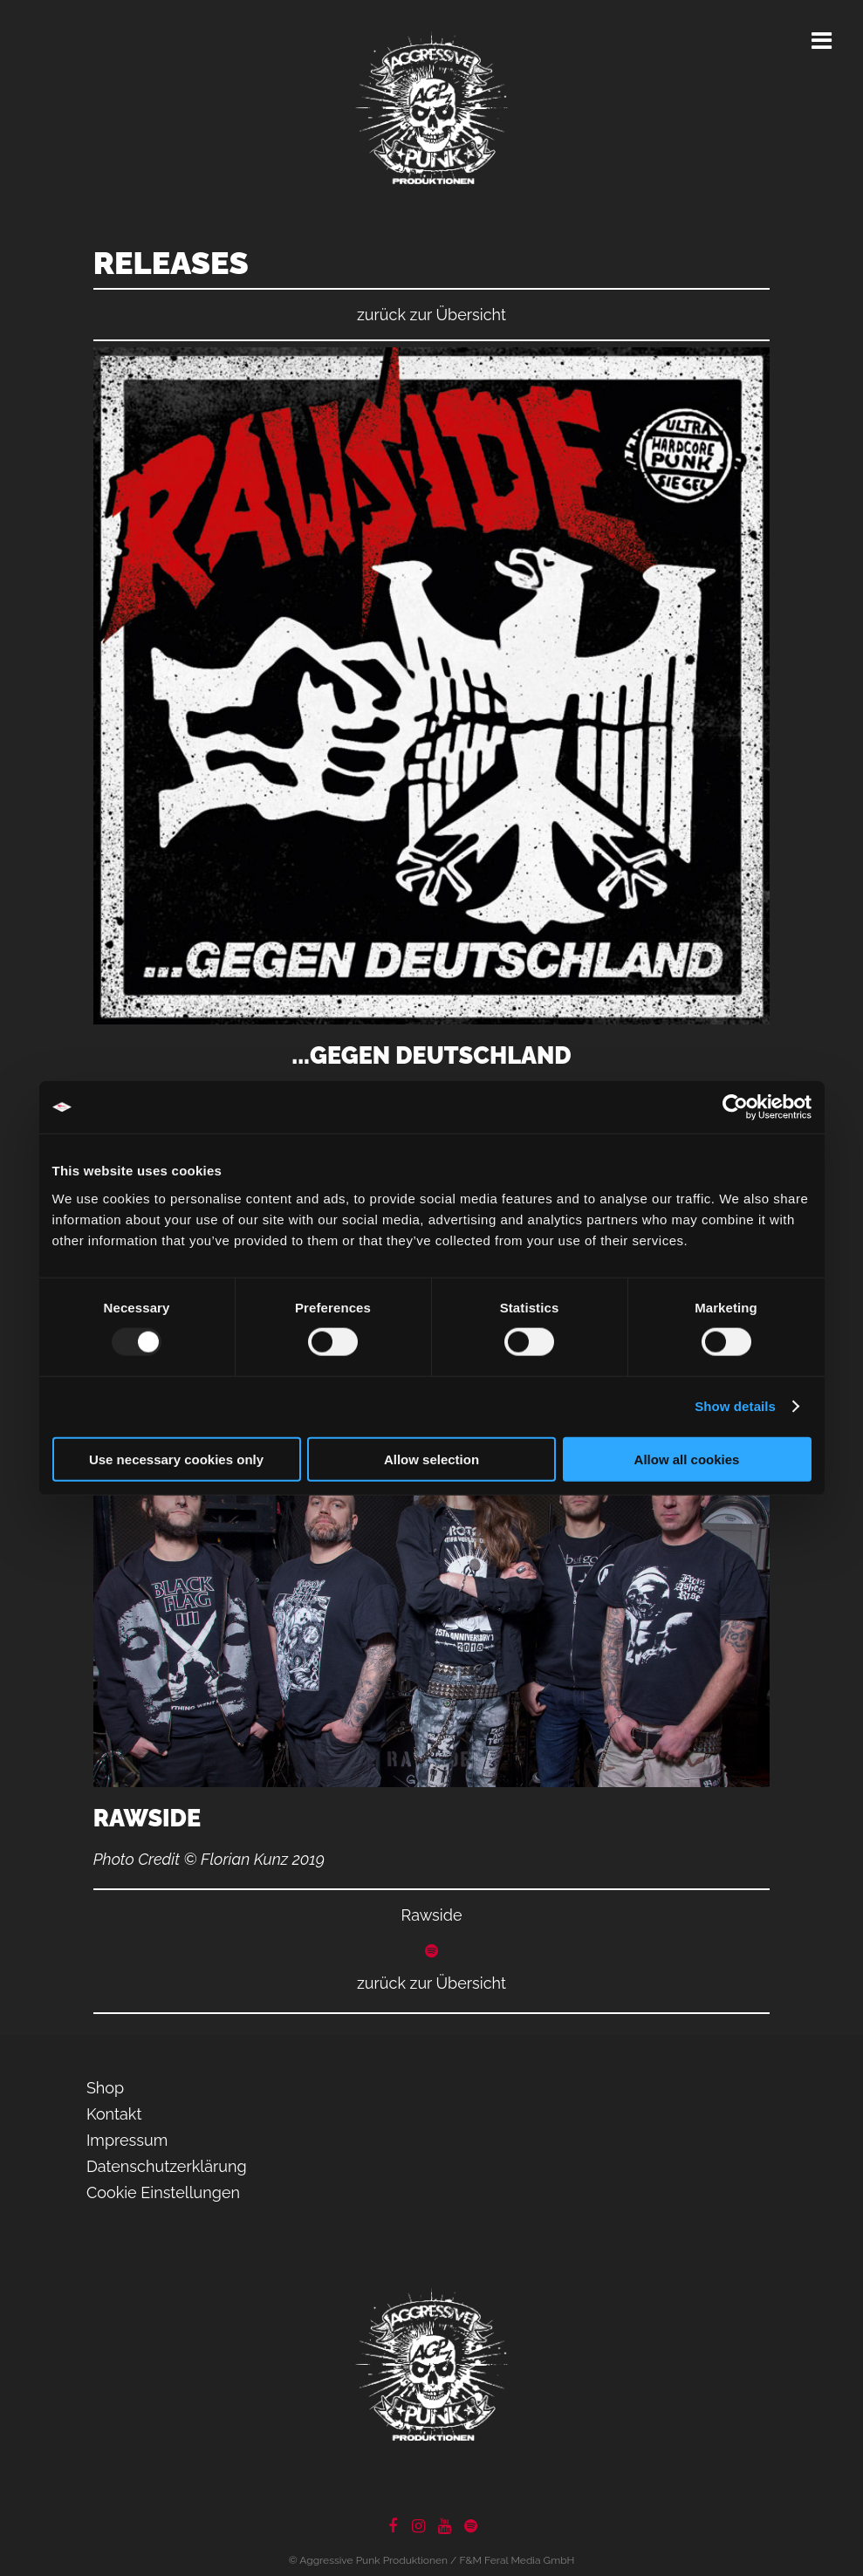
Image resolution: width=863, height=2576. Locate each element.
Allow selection (431, 1458)
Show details (735, 1406)
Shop (105, 2088)
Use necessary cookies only (176, 1458)
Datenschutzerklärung (166, 2166)
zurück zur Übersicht (431, 314)
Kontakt (114, 2114)
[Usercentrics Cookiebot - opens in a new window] (735, 1107)
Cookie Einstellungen (163, 2192)
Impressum (127, 2140)
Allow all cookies (687, 1458)
